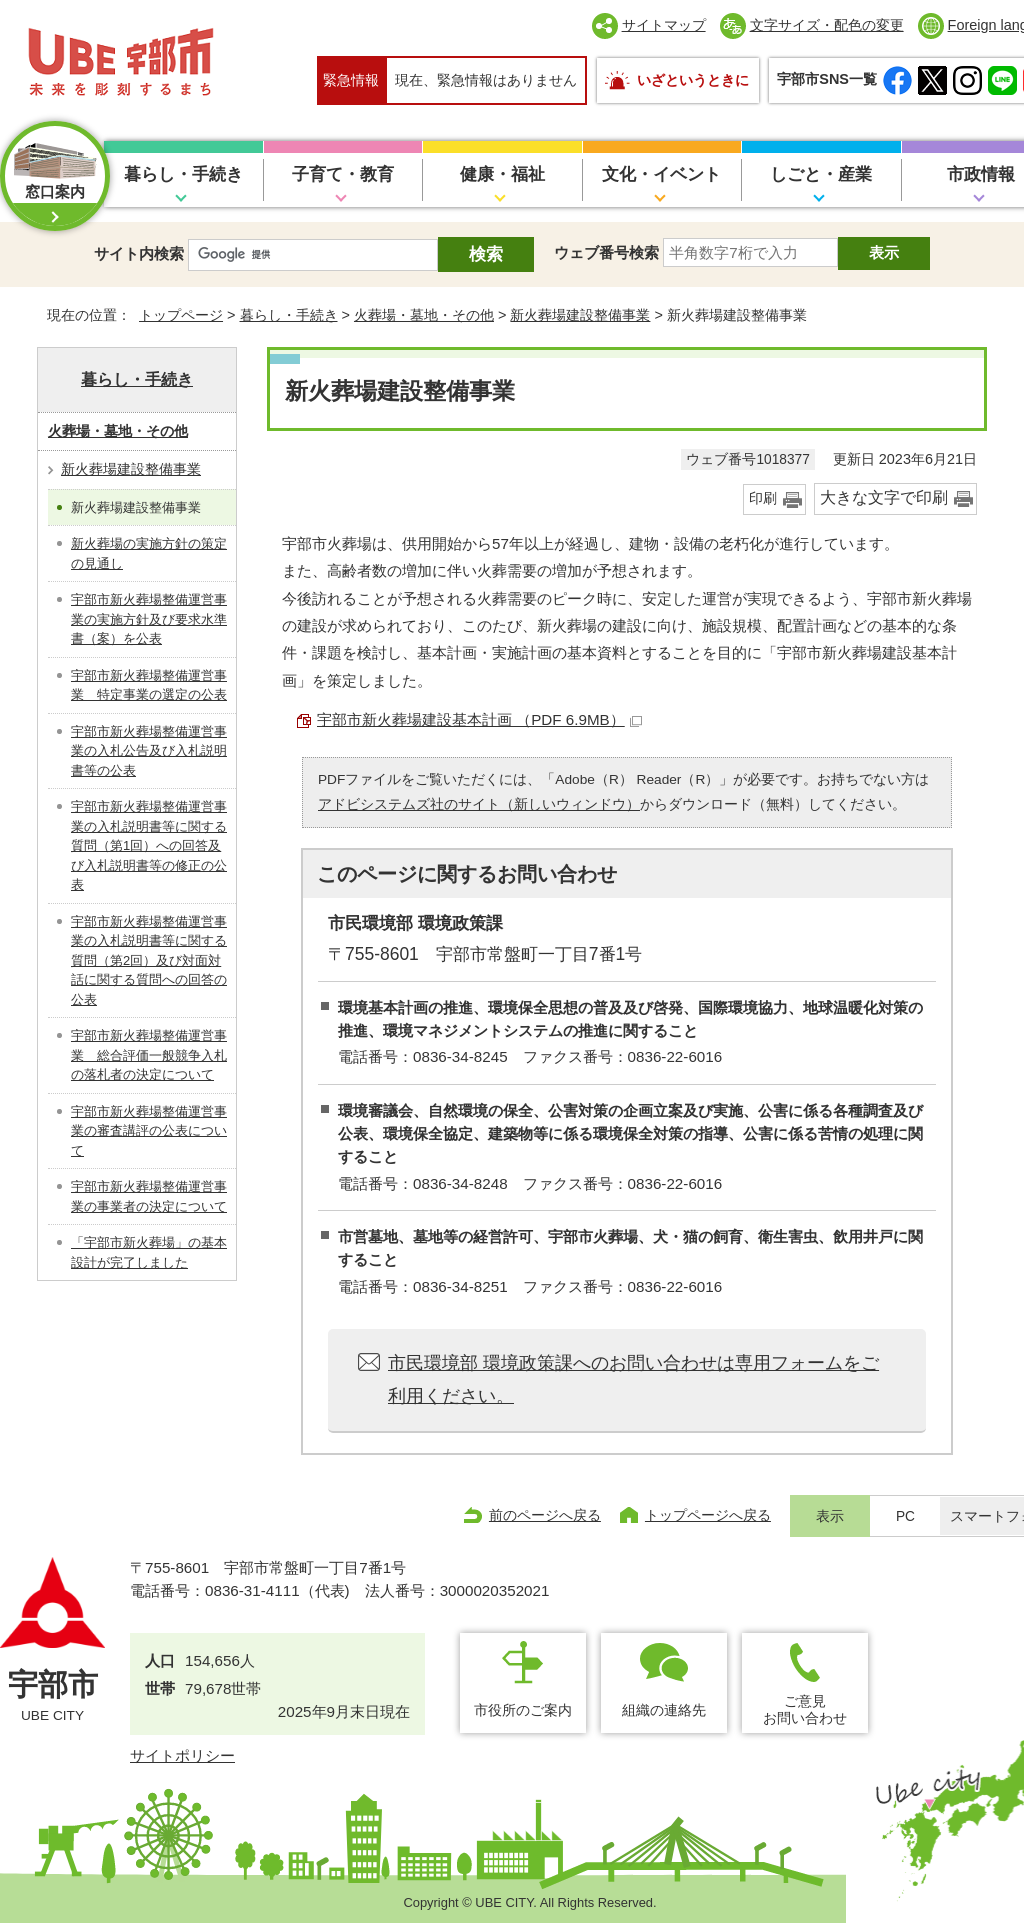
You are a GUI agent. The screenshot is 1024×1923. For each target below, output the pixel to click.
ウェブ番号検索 (606, 252)
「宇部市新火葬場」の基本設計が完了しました (149, 1252)
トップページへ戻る (708, 1515)
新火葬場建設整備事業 (580, 315)
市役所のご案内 (523, 1710)
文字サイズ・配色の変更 (827, 25)
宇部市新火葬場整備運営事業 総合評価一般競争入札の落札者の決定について (149, 1055)
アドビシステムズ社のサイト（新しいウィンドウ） (479, 804)
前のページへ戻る (545, 1515)
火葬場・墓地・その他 (424, 315)
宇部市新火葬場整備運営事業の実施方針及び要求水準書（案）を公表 (149, 619)
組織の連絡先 (664, 1710)
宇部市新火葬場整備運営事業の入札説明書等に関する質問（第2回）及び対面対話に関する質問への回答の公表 (149, 960)
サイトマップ (664, 25)
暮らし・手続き (183, 174)
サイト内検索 (139, 253)
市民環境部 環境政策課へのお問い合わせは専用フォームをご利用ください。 (633, 1379)
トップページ (181, 315)
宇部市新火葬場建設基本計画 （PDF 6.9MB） (479, 719)
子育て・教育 (343, 174)
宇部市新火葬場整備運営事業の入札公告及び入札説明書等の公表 (149, 751)
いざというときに (693, 80)
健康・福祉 (502, 174)
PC (905, 1516)
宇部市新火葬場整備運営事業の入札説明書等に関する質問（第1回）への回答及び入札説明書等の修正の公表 (149, 845)
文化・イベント (661, 174)
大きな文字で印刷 (884, 497)
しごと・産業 (821, 174)
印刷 (763, 498)
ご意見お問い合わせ (805, 1709)
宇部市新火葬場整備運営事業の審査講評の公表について (149, 1131)
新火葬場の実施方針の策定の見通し (149, 553)
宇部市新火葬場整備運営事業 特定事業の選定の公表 (149, 685)
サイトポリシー (182, 1755)
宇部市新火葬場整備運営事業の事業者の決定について (149, 1196)
